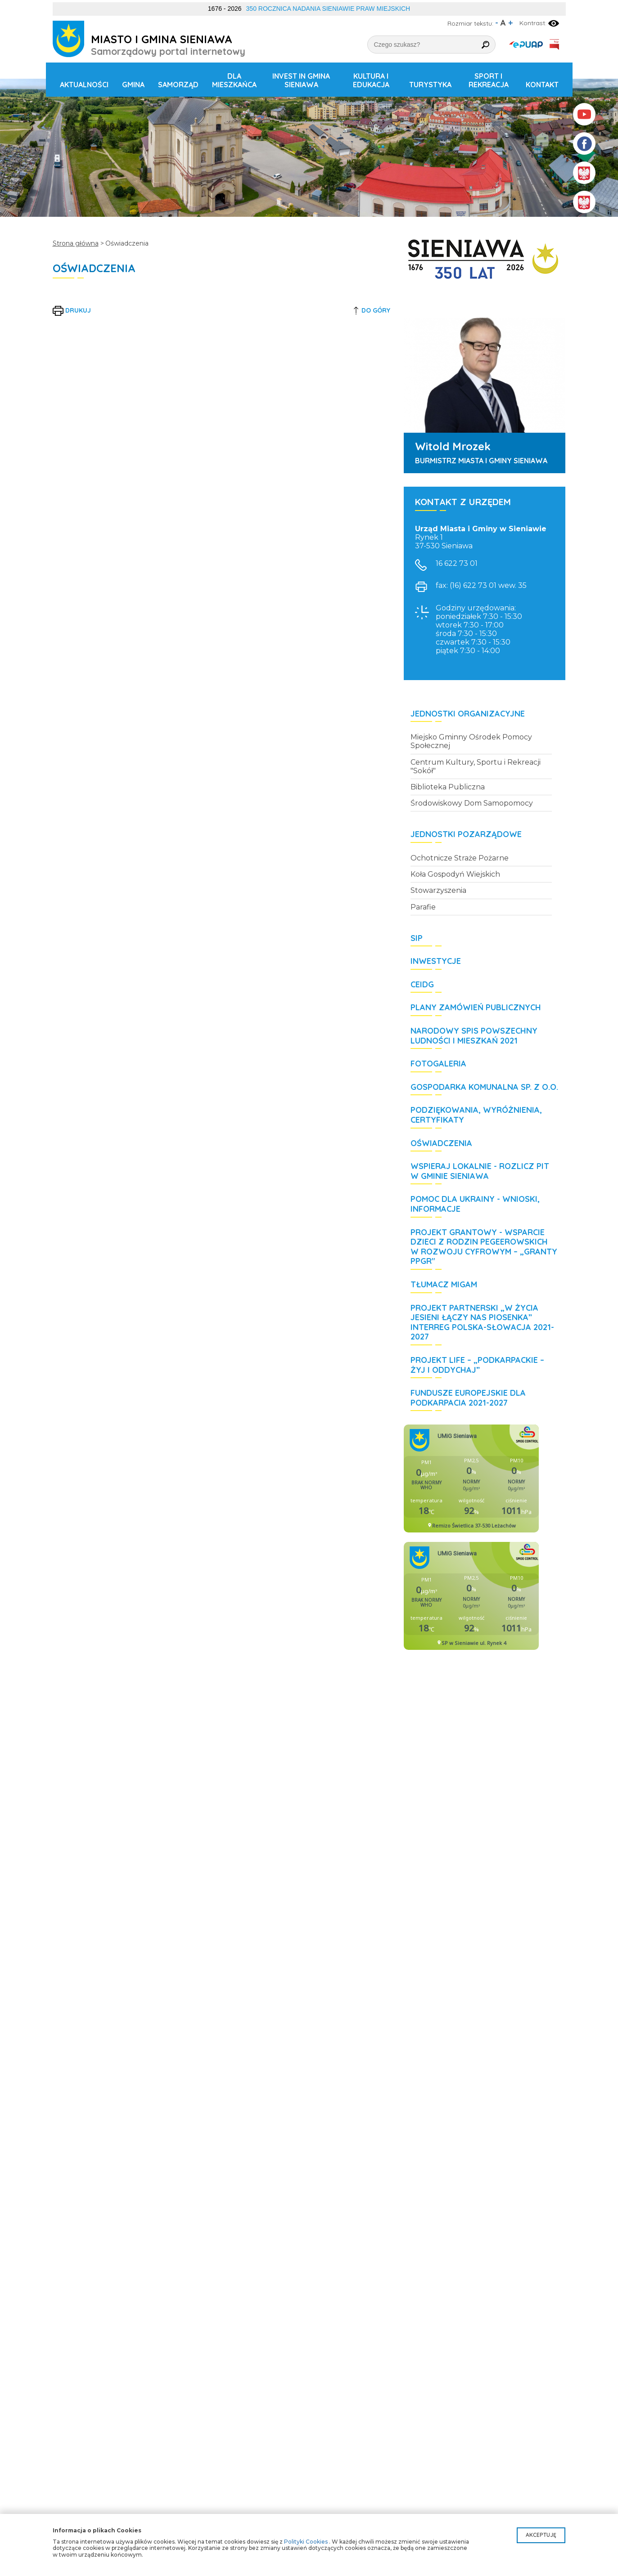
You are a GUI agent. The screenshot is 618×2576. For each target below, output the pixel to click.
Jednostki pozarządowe (466, 834)
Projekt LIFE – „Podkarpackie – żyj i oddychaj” (477, 1365)
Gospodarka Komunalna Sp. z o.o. (484, 1087)
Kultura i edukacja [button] (371, 80)
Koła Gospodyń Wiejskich (455, 874)
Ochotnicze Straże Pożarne (459, 858)
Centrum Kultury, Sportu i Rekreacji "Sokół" (475, 766)
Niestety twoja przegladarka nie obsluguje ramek (471, 1478)
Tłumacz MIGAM (443, 1285)
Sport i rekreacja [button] (489, 80)
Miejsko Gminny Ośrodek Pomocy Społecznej (471, 741)
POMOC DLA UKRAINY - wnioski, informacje (475, 1204)
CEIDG (422, 985)
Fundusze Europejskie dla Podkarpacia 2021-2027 (468, 1398)
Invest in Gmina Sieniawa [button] (301, 80)
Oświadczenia (441, 1143)
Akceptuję (541, 2534)
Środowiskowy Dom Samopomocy (471, 803)
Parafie (423, 907)
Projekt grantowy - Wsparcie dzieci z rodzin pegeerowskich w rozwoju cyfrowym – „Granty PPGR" (483, 1247)
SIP (416, 938)
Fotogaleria (438, 1064)
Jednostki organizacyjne (467, 714)
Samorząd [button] (178, 84)
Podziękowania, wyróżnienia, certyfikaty (476, 1115)
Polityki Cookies (306, 2541)
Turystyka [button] (430, 84)
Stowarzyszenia (438, 890)
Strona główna (76, 243)
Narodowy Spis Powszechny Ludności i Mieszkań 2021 (473, 1036)
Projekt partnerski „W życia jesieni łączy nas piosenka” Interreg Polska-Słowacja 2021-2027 (482, 1322)
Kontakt (542, 84)
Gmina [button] (133, 84)
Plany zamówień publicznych (475, 1007)
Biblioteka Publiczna (447, 787)
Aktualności (84, 84)
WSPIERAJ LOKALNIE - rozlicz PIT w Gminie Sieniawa (479, 1171)
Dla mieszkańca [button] (234, 80)
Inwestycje (435, 961)
